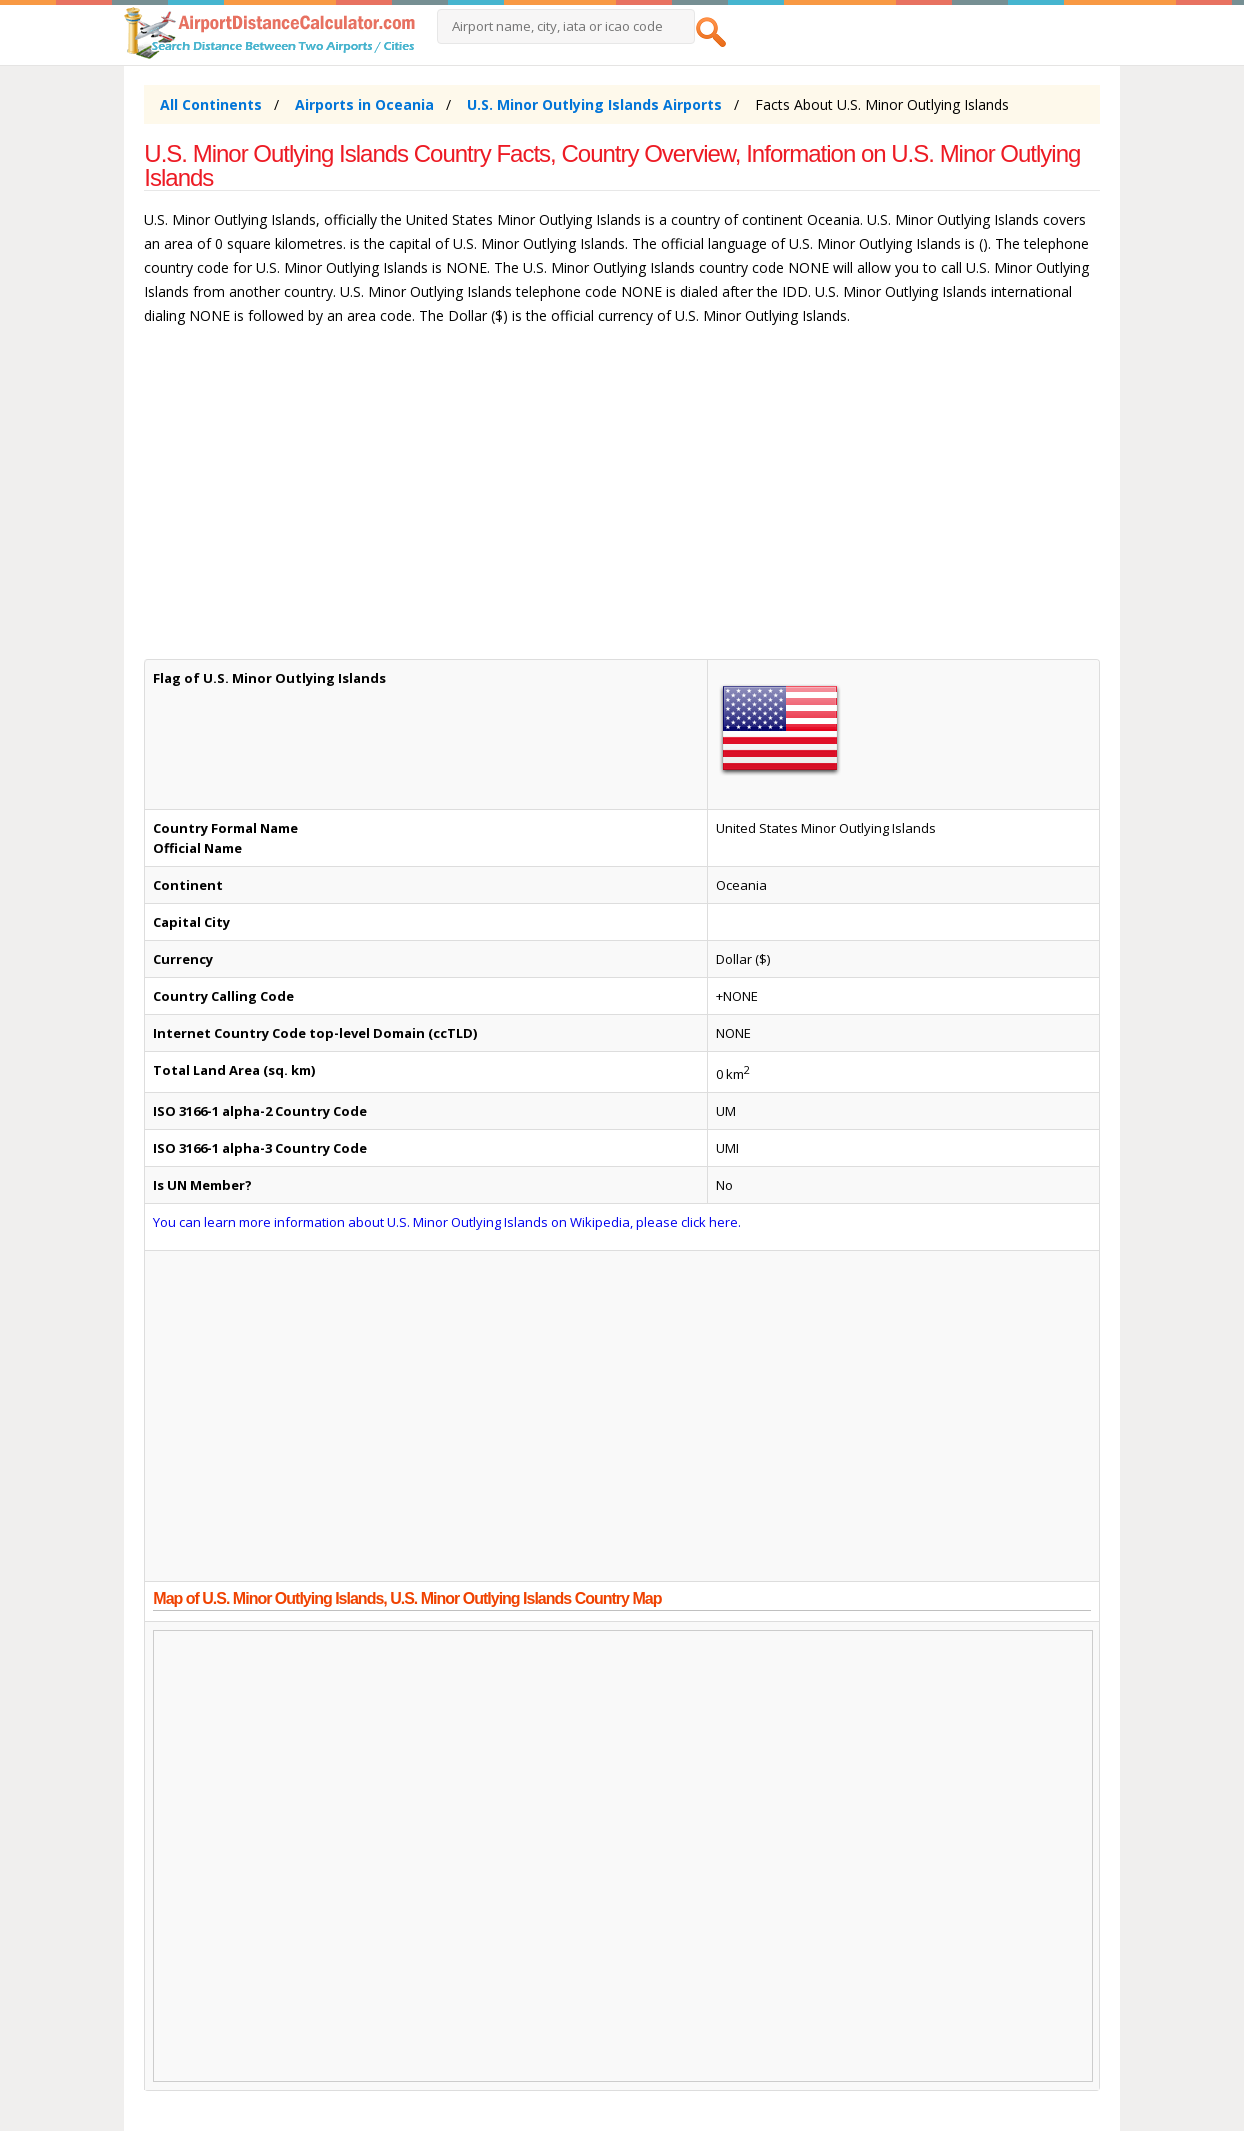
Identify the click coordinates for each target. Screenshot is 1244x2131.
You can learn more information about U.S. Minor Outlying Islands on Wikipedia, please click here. (447, 1222)
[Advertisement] (621, 502)
